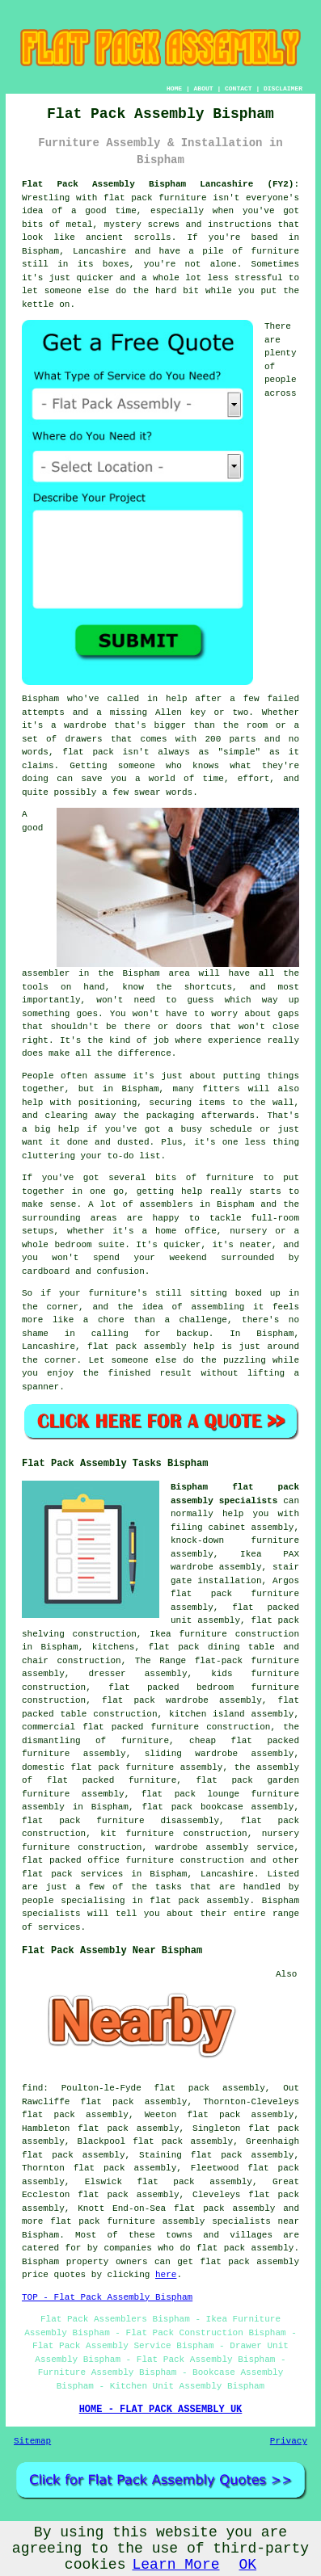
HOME (174, 88)
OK (248, 2565)
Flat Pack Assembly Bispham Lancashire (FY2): (160, 184)
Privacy (288, 2441)
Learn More (175, 2565)
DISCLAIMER (283, 88)
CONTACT (238, 88)
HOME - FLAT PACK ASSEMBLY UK (161, 2409)
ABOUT (203, 88)
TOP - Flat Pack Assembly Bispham (107, 2297)
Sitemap (32, 2441)
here (165, 2275)
